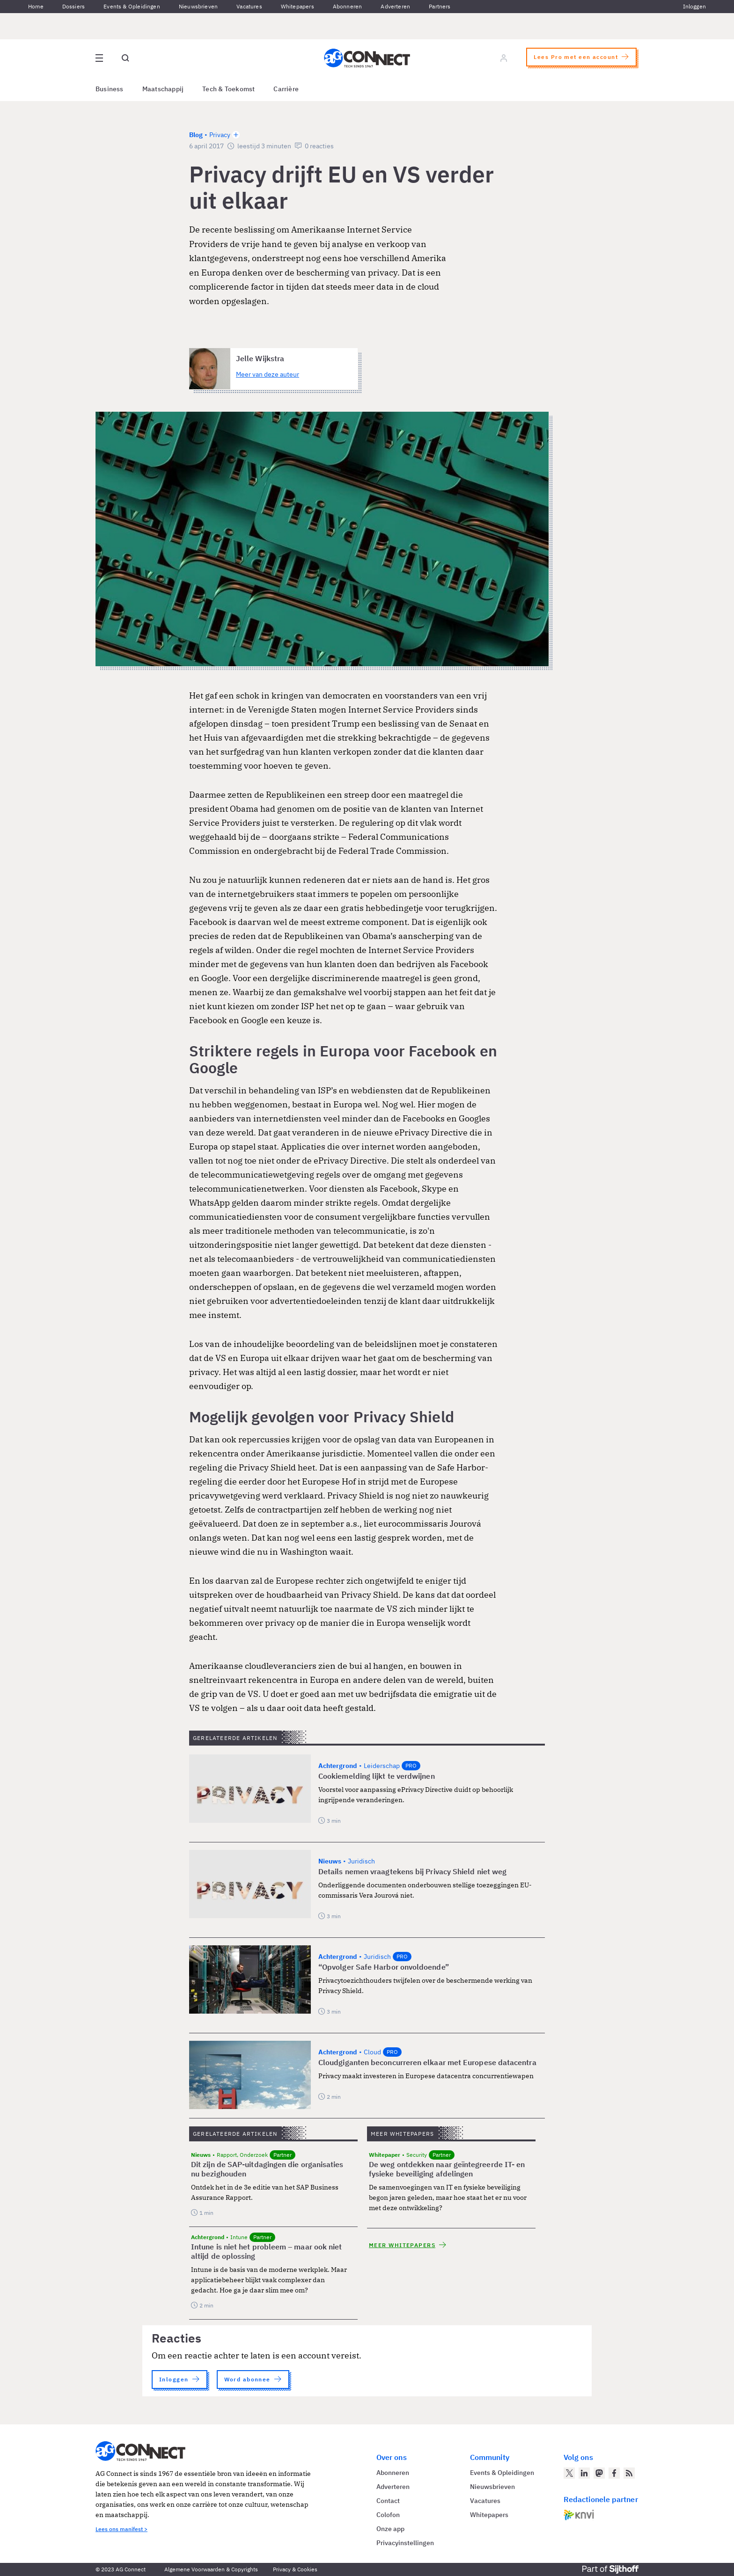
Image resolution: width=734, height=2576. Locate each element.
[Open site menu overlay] (99, 58)
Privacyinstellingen (405, 2543)
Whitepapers (297, 6)
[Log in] (503, 58)
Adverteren (395, 6)
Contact (388, 2500)
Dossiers (73, 6)
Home (36, 6)
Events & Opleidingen (131, 6)
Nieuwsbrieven (198, 6)
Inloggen (694, 6)
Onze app (390, 2529)
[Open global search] (125, 58)
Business (109, 89)
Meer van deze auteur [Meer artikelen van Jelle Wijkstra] (267, 374)
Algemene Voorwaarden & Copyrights (211, 2569)
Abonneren (347, 6)
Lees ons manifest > (121, 2528)
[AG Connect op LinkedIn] (584, 2473)
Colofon (388, 2515)
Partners (439, 6)
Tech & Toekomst (228, 89)
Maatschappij (163, 89)
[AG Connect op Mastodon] (599, 2473)
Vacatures (249, 6)
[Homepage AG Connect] (367, 58)
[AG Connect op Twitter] (569, 2473)
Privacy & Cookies (295, 2569)
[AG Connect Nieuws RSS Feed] (629, 2473)
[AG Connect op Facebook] (614, 2473)
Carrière (286, 89)
